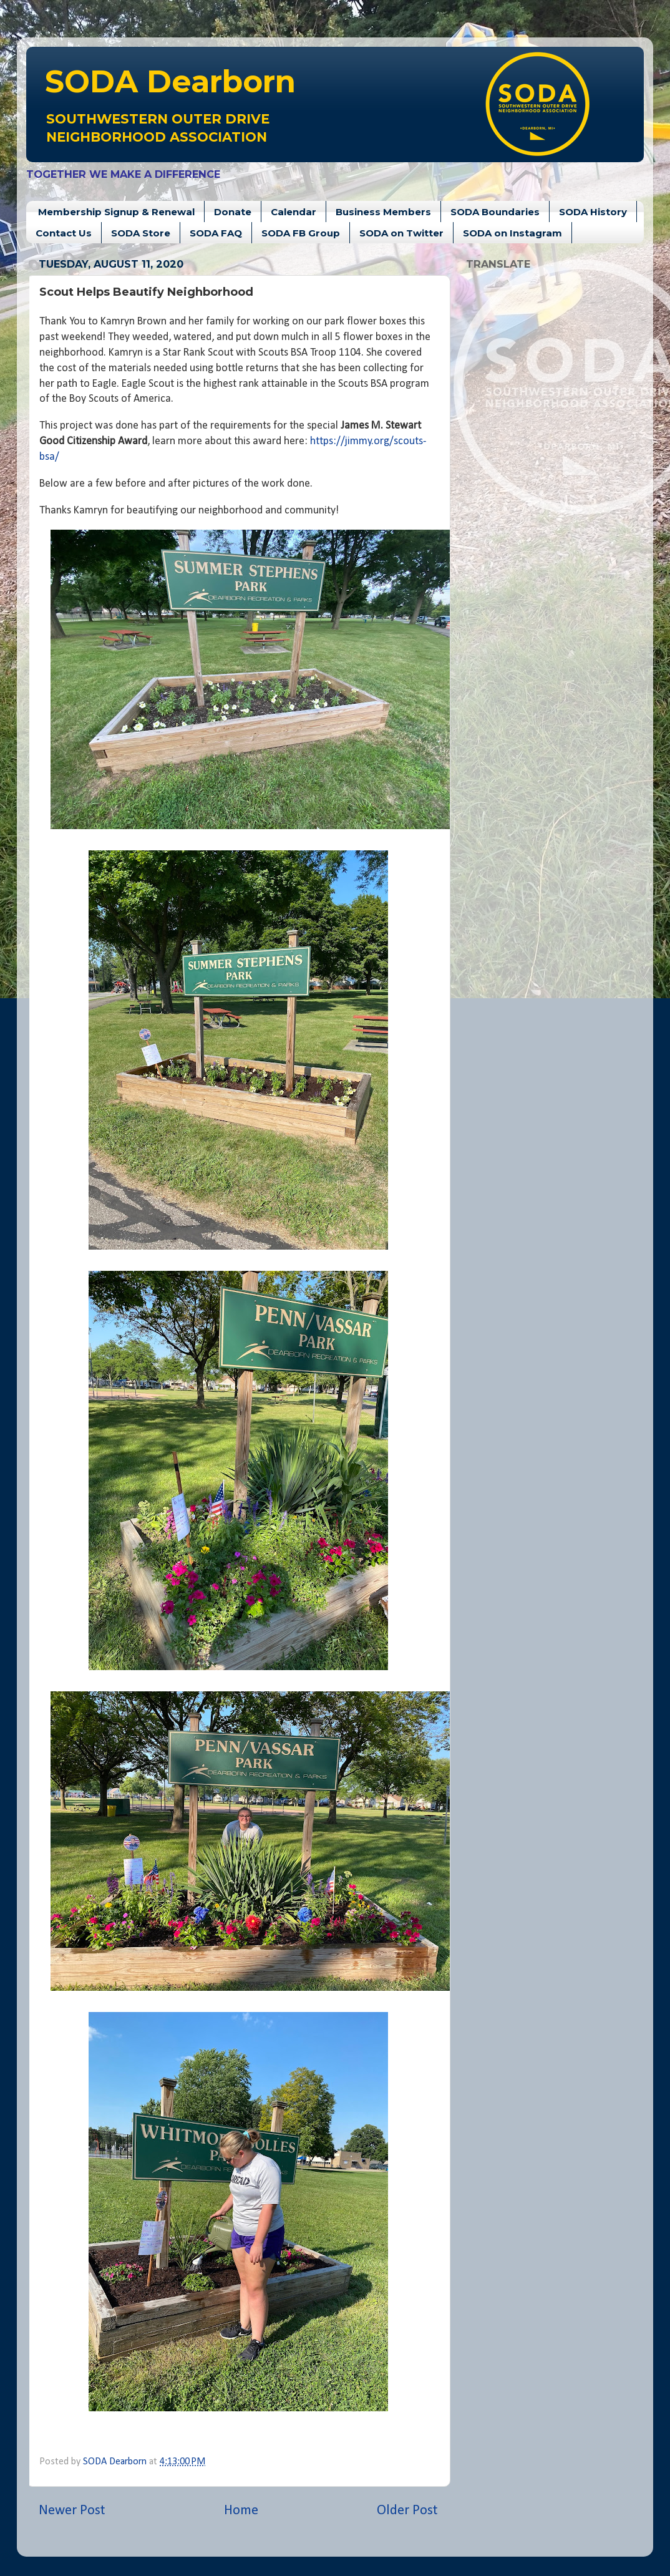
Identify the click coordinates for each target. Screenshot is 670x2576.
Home (241, 2511)
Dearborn (170, 81)
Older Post (407, 2511)
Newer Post (72, 2511)
